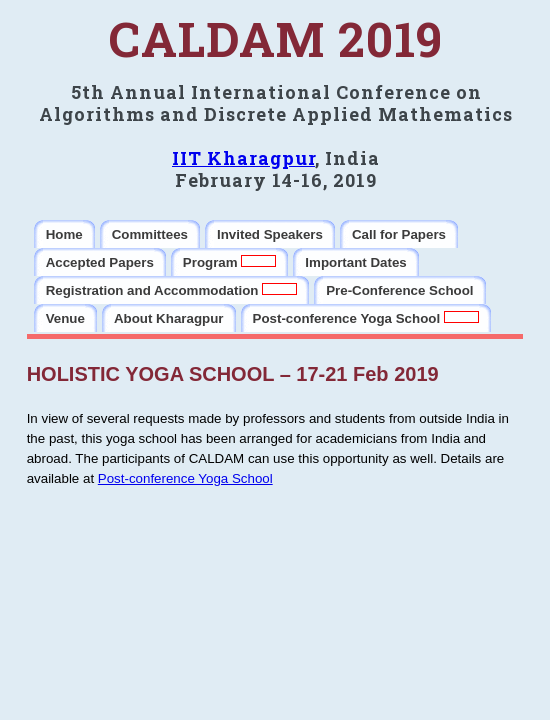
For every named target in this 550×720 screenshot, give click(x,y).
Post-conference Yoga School (185, 478)
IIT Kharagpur (243, 158)
